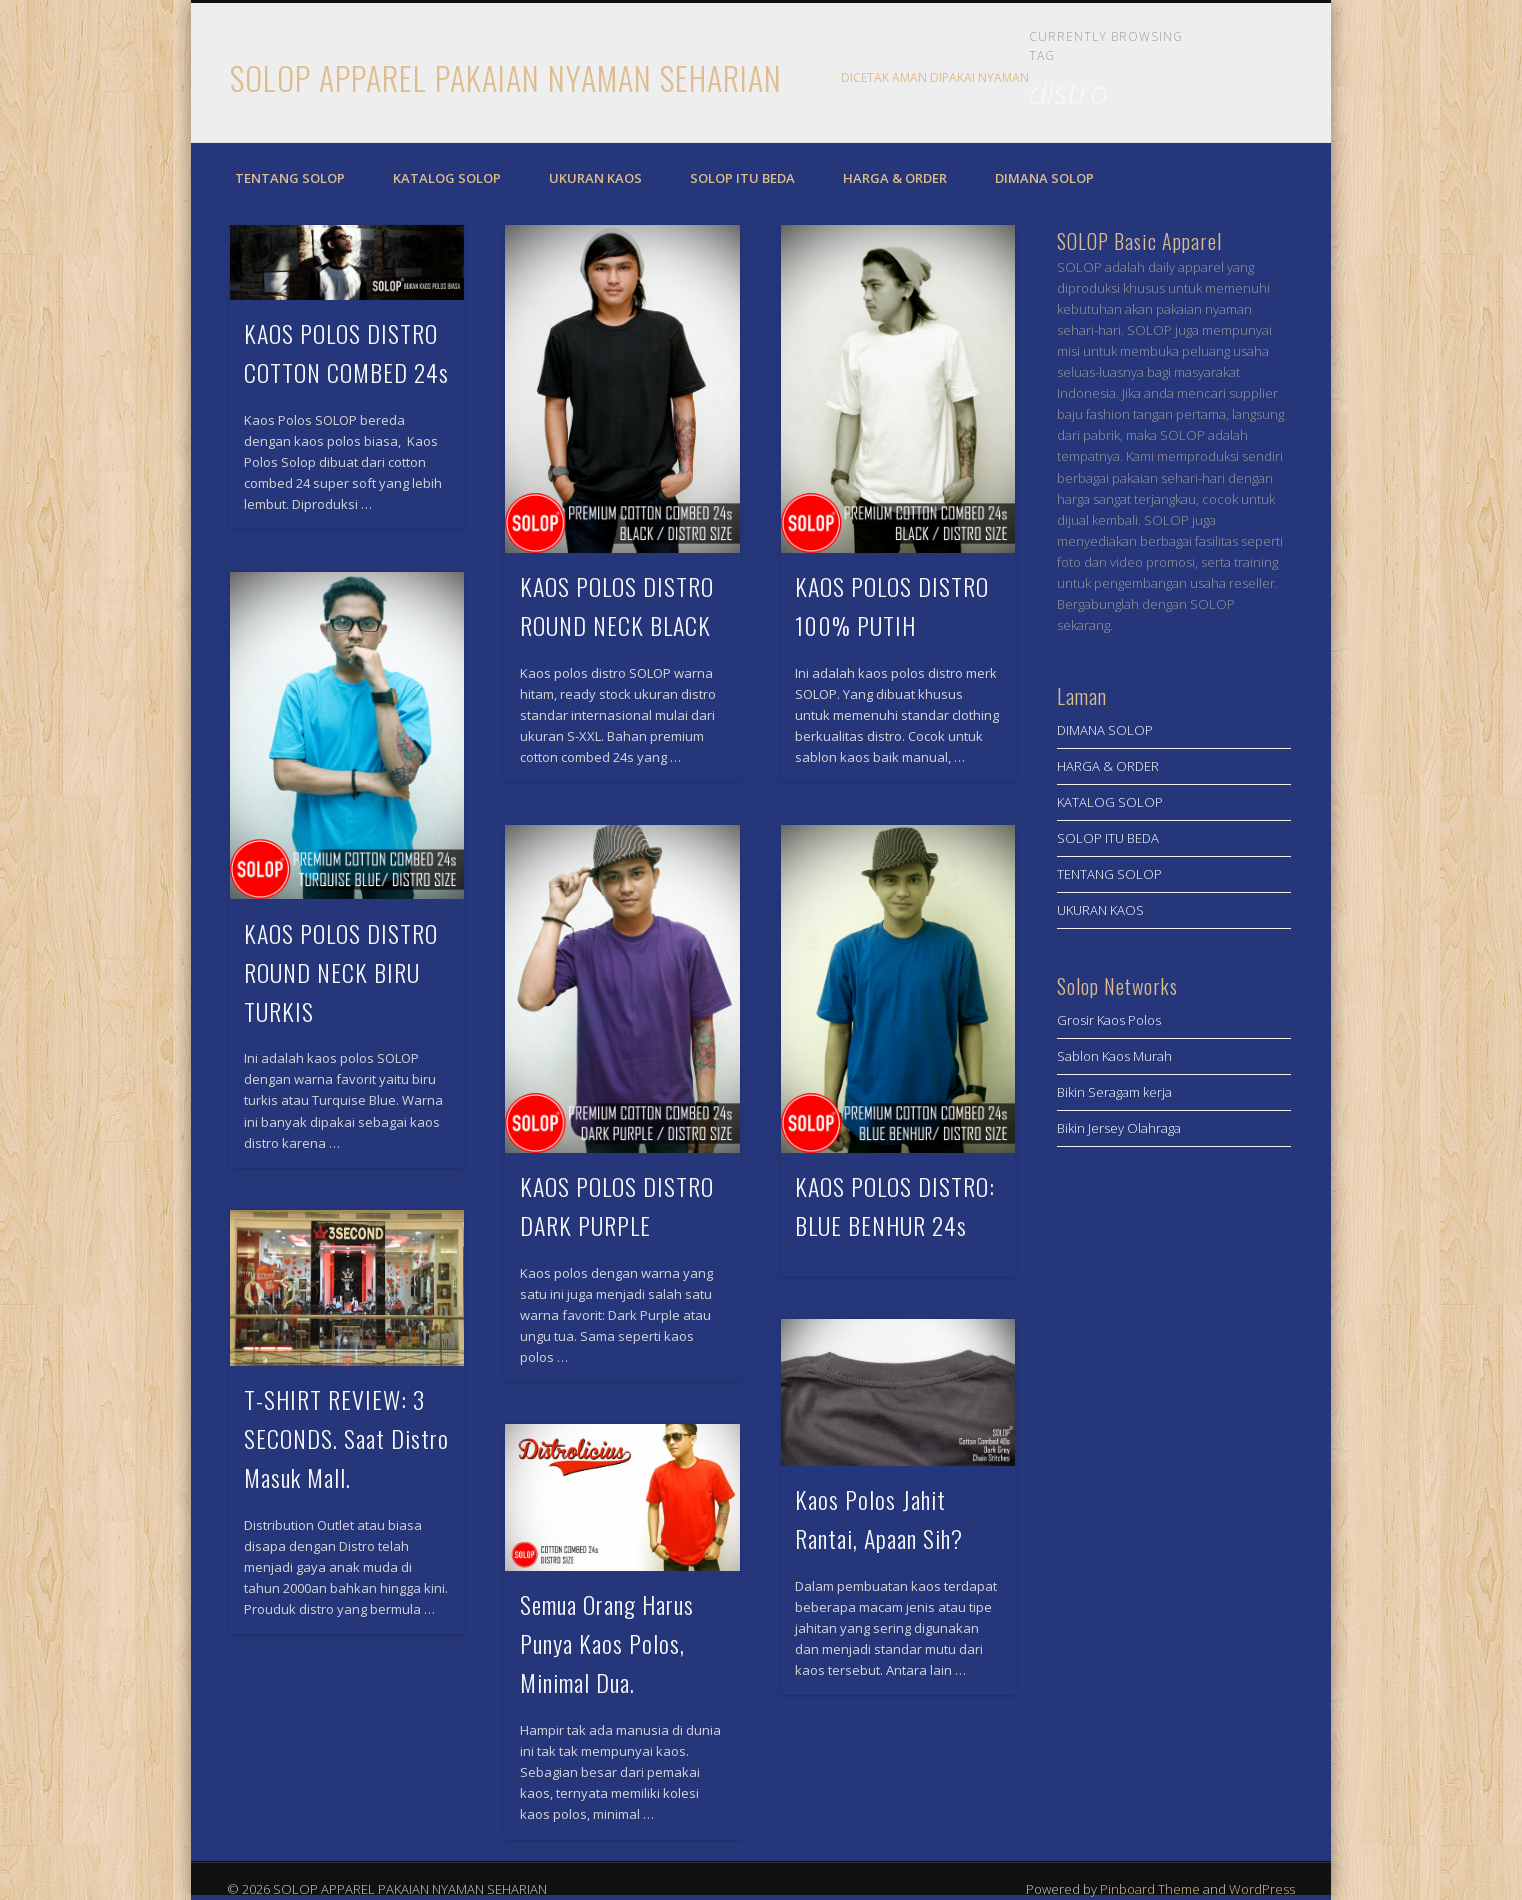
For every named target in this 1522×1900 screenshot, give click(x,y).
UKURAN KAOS (595, 178)
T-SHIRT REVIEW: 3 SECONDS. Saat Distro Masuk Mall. (346, 1438)
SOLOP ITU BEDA (742, 178)
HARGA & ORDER (895, 178)
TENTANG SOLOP (290, 178)
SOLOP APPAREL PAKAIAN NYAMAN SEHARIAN (506, 77)
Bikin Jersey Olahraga (1119, 1128)
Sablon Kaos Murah (1114, 1056)
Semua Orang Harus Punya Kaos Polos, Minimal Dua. (607, 1643)
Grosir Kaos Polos (1109, 1020)
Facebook (1226, 79)
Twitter (1267, 79)
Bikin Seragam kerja (1114, 1092)
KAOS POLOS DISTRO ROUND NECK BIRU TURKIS (341, 972)
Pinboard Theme (1150, 1889)
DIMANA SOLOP (1044, 178)
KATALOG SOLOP (447, 178)
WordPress (1262, 1889)
